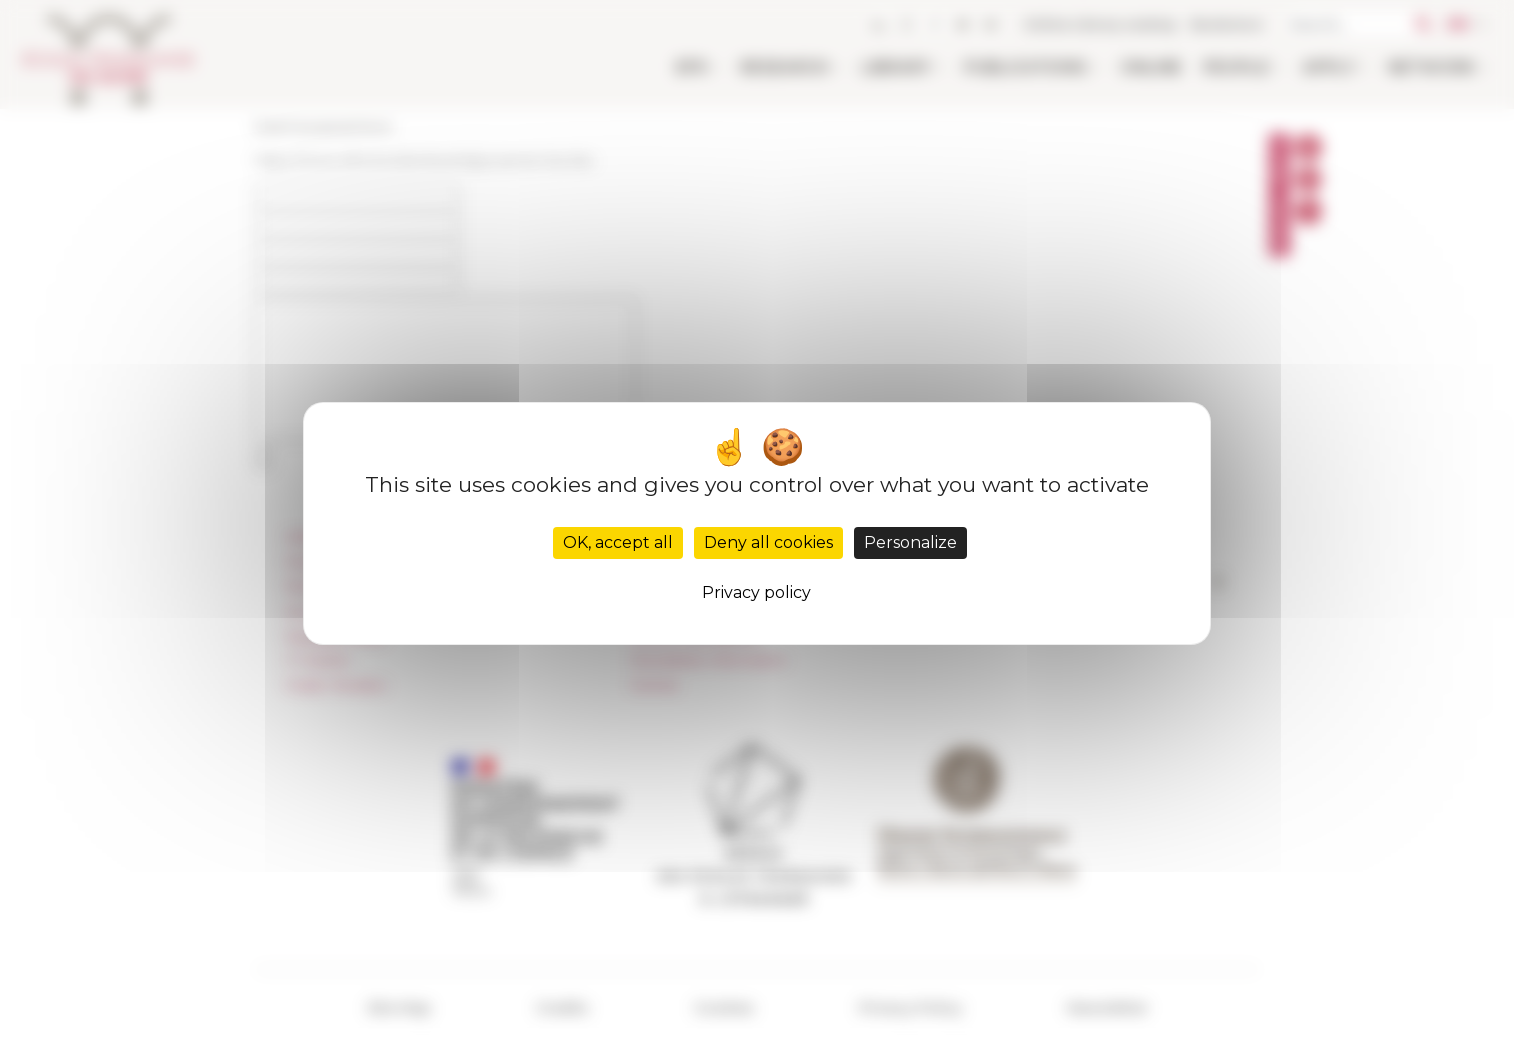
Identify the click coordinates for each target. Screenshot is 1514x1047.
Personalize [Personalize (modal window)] (910, 542)
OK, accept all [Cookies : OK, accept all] (618, 542)
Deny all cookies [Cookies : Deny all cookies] (768, 542)
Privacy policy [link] (756, 592)
